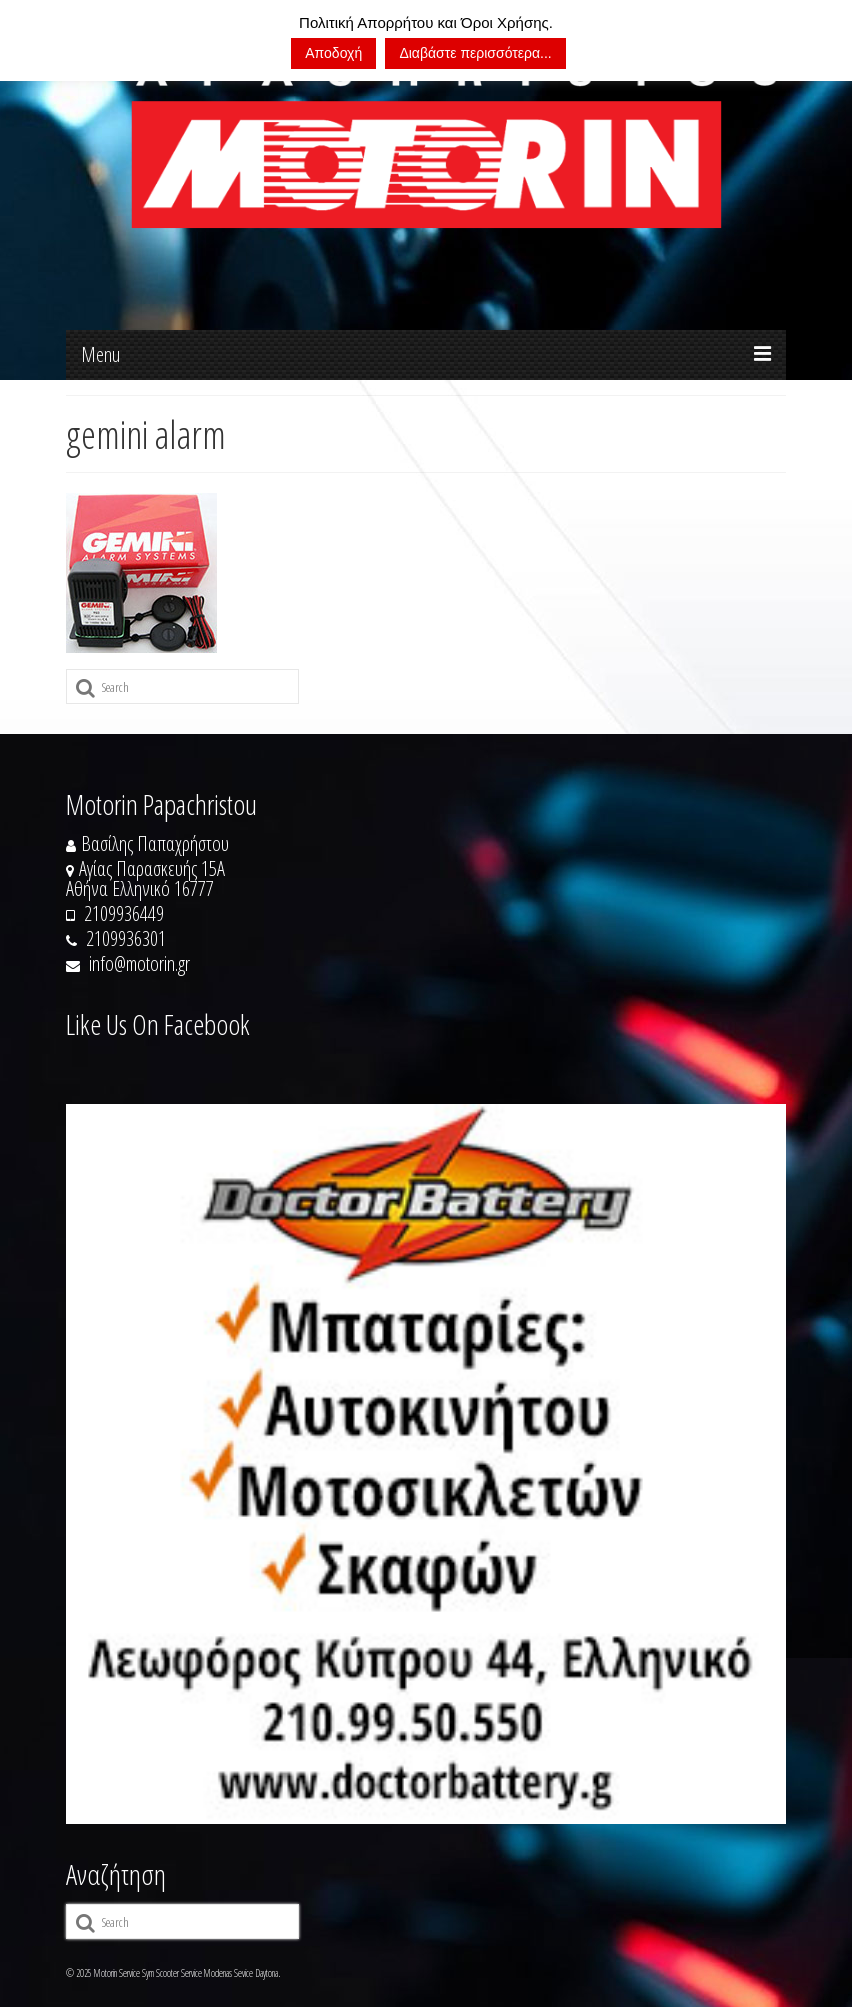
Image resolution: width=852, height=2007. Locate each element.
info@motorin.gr (128, 963)
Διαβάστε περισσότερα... (475, 53)
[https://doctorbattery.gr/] (426, 1464)
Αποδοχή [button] (333, 53)
